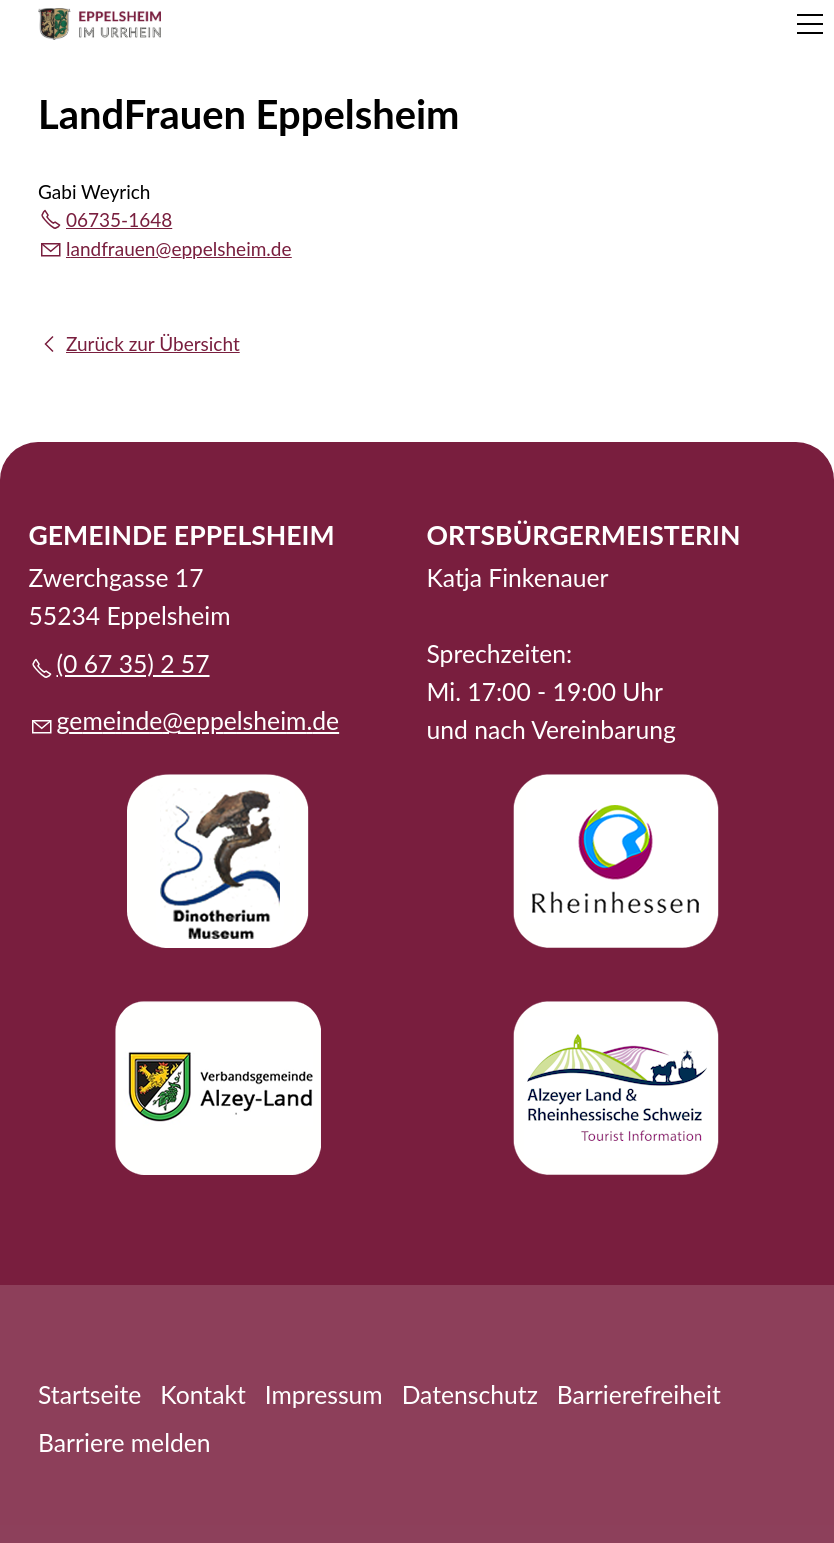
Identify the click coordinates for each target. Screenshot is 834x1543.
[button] (810, 24)
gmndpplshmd (198, 720)
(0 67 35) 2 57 (133, 663)
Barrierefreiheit (639, 1394)
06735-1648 (119, 219)
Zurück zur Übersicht (153, 343)
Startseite (89, 1394)
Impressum (324, 1394)
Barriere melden (124, 1442)
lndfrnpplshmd (179, 248)
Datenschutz (470, 1394)
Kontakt (203, 1394)
